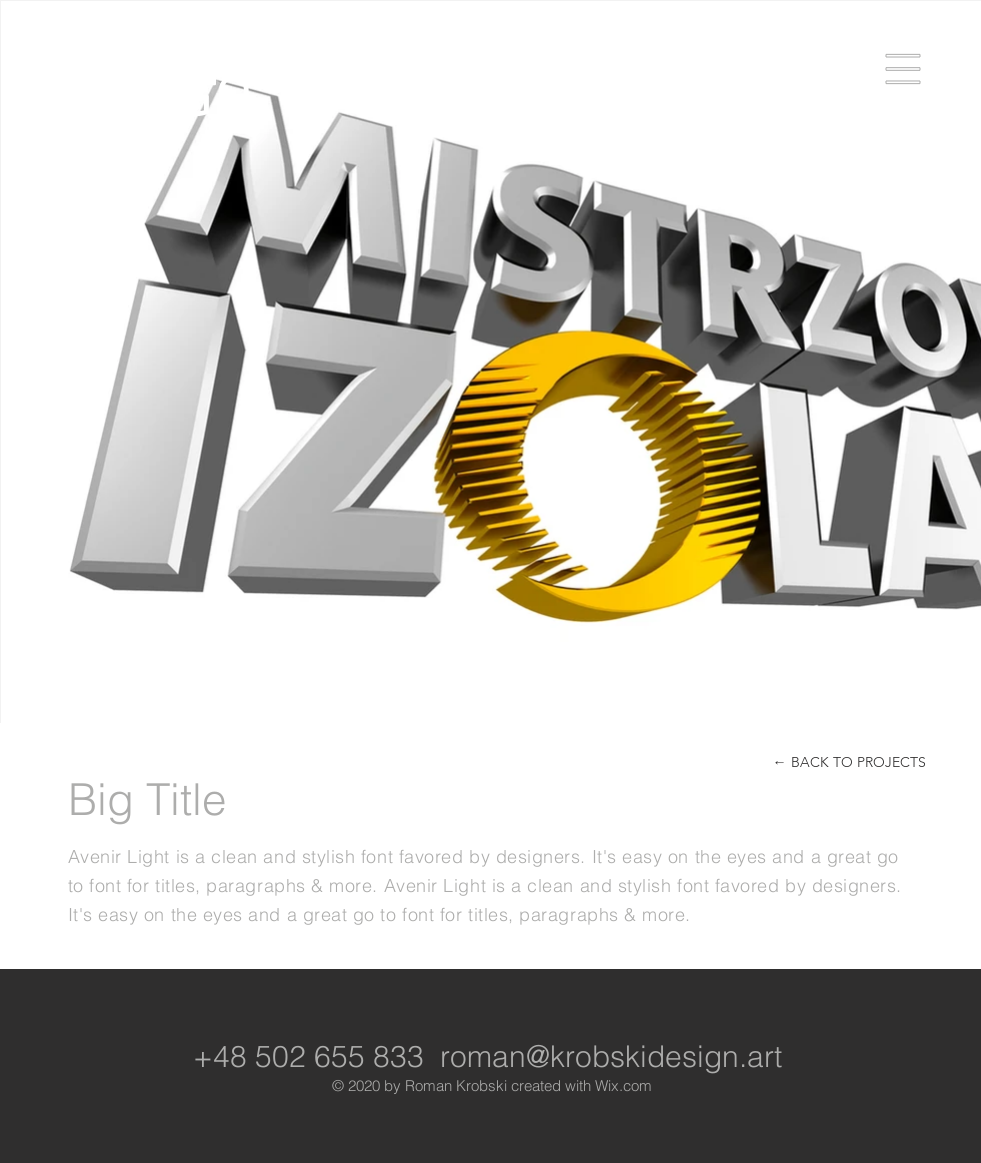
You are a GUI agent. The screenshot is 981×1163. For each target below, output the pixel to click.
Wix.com (623, 1085)
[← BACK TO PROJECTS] (849, 762)
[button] (903, 69)
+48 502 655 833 (308, 1056)
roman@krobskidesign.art (611, 1056)
